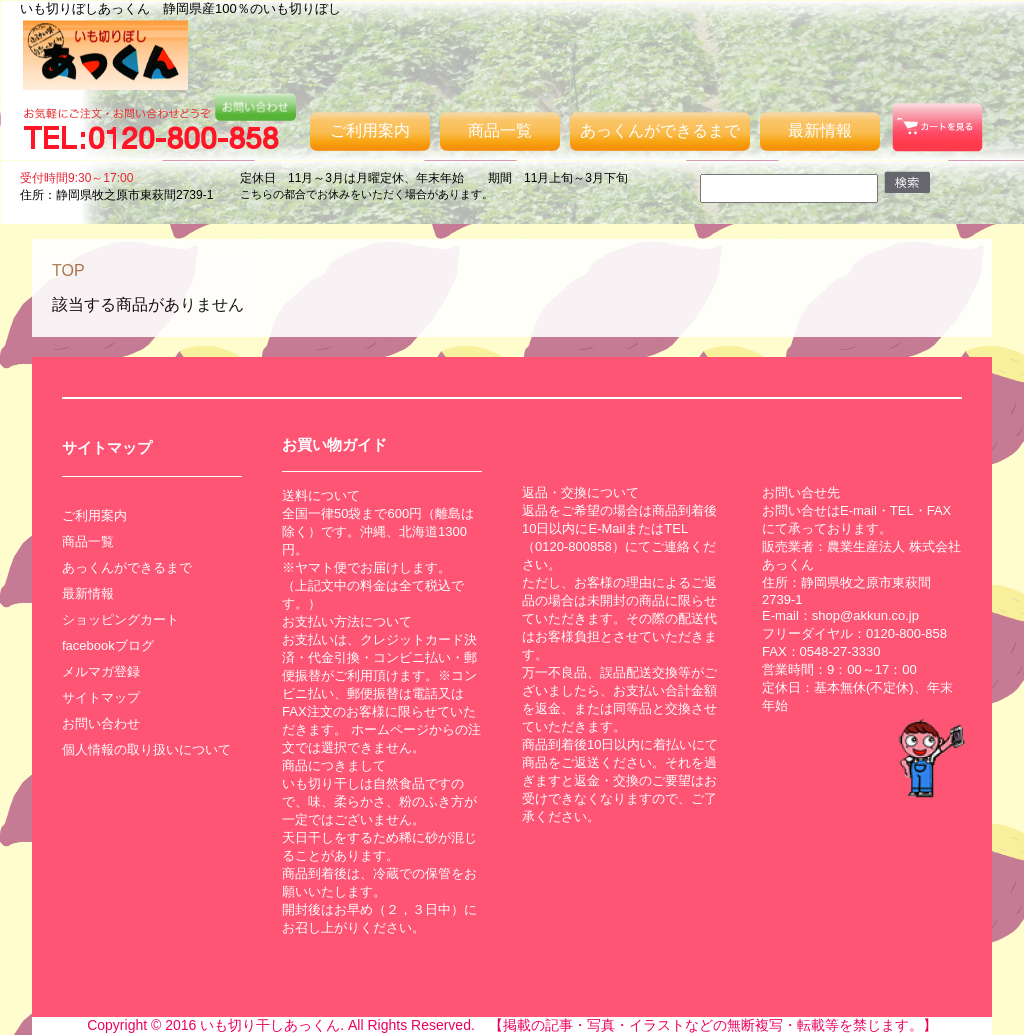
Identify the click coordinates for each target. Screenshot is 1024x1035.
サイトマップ (101, 697)
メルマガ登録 (101, 671)
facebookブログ (108, 645)
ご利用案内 (370, 130)
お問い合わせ (101, 723)
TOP (68, 270)
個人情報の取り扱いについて (146, 749)
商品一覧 (500, 130)
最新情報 (820, 130)
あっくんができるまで (660, 130)
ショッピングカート (120, 619)
